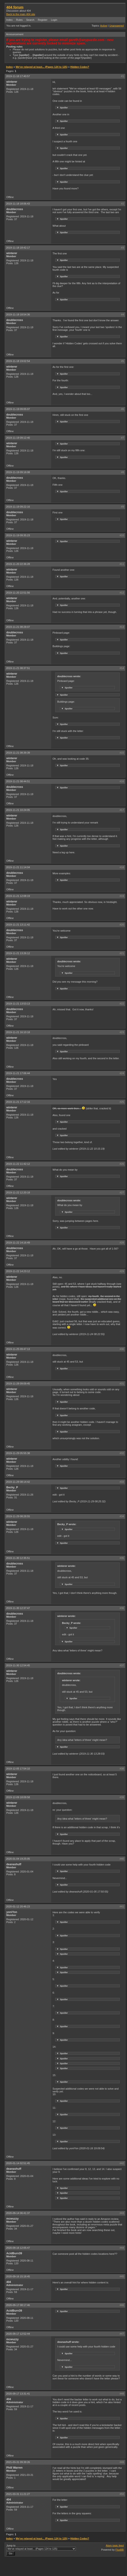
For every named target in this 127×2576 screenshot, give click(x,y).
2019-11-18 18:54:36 (18, 314)
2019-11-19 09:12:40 (18, 437)
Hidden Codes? (79, 66)
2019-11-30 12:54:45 (18, 1665)
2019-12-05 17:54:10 (18, 1768)
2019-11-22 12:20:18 (18, 1192)
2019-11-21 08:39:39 (18, 752)
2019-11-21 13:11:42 (18, 924)
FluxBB (119, 2549)
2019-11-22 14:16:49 (18, 1242)
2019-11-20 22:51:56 (18, 592)
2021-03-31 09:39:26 (18, 2462)
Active (103, 25)
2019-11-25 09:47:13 (18, 1349)
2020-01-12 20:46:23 (18, 1906)
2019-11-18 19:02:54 (18, 361)
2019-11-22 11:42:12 (18, 1163)
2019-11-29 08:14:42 (18, 1481)
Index (9, 19)
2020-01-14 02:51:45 (18, 2163)
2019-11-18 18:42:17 (18, 247)
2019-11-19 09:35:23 (18, 535)
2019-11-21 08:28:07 (18, 626)
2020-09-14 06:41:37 (18, 2213)
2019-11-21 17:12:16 (18, 1101)
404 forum (15, 7)
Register (42, 19)
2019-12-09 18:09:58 (18, 1797)
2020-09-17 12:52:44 (18, 2333)
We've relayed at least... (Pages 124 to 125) (41, 66)
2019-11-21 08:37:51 (18, 668)
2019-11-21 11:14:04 (18, 867)
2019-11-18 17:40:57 (18, 76)
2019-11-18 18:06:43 (18, 203)
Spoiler (61, 107)
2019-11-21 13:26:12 (18, 953)
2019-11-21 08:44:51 (18, 781)
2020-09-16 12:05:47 (18, 2247)
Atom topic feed (114, 2545)
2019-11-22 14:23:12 (18, 1271)
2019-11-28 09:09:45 (18, 1383)
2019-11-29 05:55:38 (18, 1453)
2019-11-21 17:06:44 (18, 1073)
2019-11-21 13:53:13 (18, 1003)
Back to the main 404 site (20, 14)
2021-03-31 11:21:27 (18, 2494)
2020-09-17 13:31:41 (18, 2393)
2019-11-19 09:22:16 (18, 506)
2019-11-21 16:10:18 (18, 1032)
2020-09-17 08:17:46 (18, 2305)
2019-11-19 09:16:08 (18, 472)
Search (30, 19)
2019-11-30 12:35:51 (18, 1558)
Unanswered (116, 25)
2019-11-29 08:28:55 (18, 1516)
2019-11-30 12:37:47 (18, 1608)
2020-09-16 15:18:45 (18, 2276)
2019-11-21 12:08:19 (18, 896)
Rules (19, 19)
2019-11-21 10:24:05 (18, 810)
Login (54, 19)
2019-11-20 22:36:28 (18, 564)
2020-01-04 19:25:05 (18, 1858)
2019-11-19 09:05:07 (18, 409)
